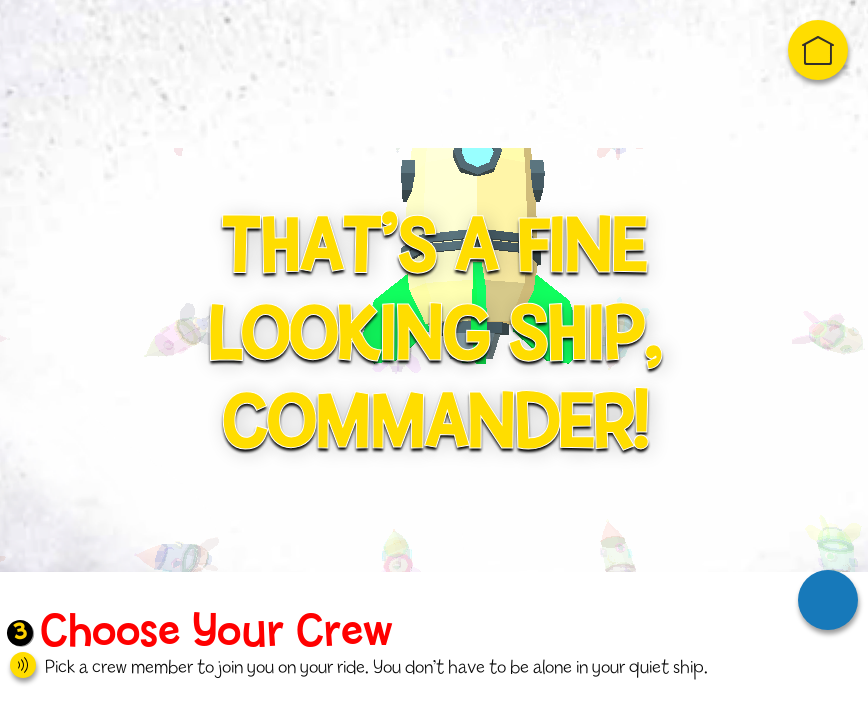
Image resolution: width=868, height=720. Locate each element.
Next (828, 600)
